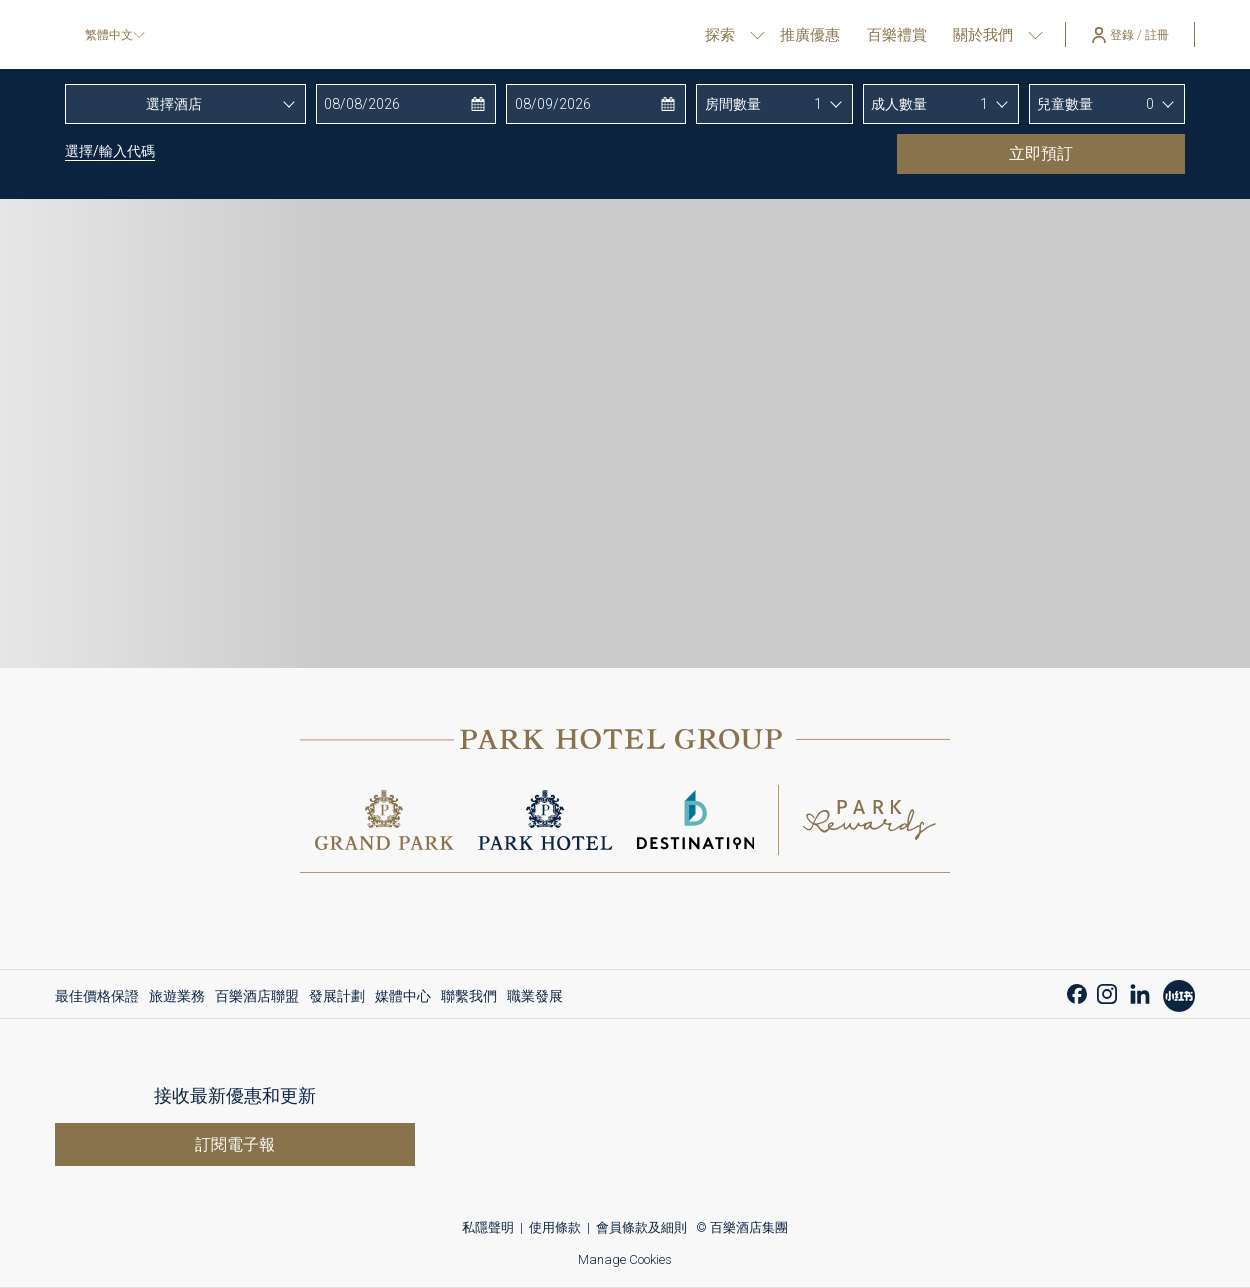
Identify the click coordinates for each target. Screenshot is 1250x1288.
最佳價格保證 (97, 996)
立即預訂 (1088, 153)
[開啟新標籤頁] (1179, 992)
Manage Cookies (625, 1259)
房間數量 (733, 104)
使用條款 (555, 1227)
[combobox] (185, 104)
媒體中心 (403, 996)
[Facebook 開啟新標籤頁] (1077, 991)
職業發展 (535, 996)
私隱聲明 (488, 1227)
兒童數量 (1065, 104)
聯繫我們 (469, 996)
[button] (404, 104)
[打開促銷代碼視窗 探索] (757, 34)
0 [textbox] (1150, 104)
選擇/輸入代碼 (110, 151)
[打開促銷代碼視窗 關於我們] (1035, 34)
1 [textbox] (818, 104)
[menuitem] (99, 996)
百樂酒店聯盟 (257, 996)
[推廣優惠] (810, 34)
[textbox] (185, 104)
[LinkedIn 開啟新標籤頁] (1140, 991)
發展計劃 (337, 996)
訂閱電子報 (235, 1144)
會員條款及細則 (641, 1227)
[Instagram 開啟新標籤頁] (1107, 991)
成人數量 (899, 104)
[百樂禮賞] (897, 34)
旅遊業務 (177, 996)
